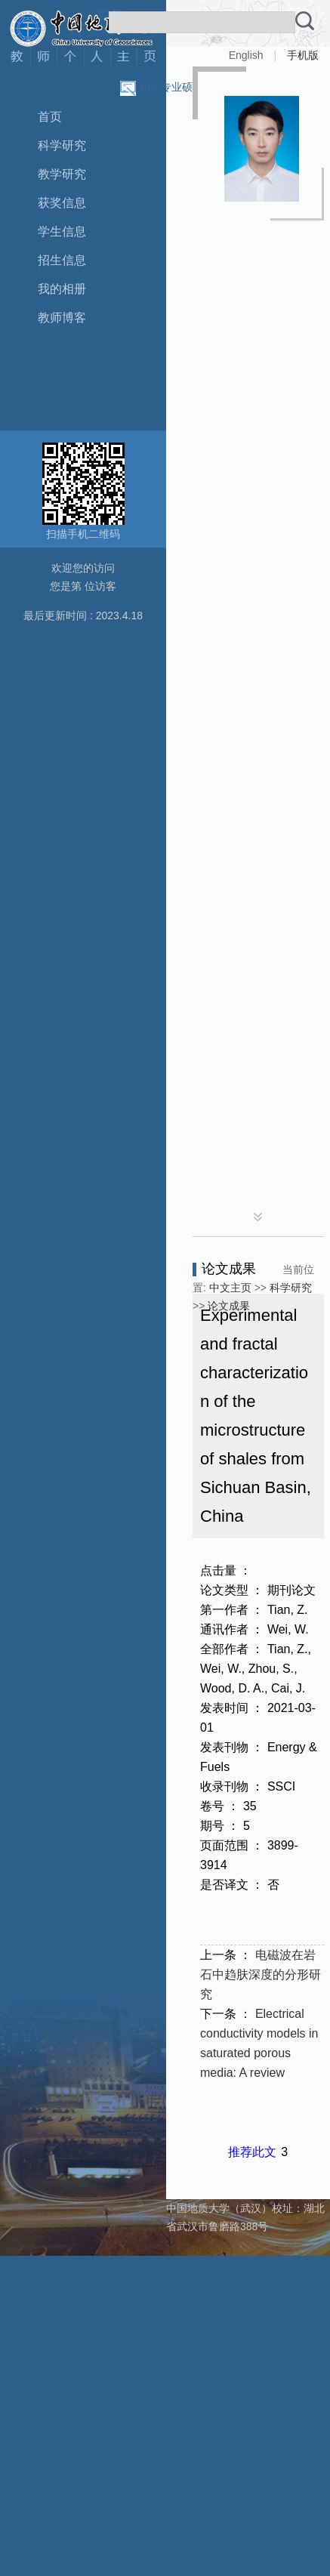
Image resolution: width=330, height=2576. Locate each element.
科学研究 (62, 145)
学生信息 (62, 231)
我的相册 (62, 288)
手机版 (303, 55)
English (246, 55)
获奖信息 (62, 202)
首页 (50, 116)
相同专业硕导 (171, 87)
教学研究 (62, 174)
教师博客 (62, 317)
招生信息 (62, 260)
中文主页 (230, 1288)
